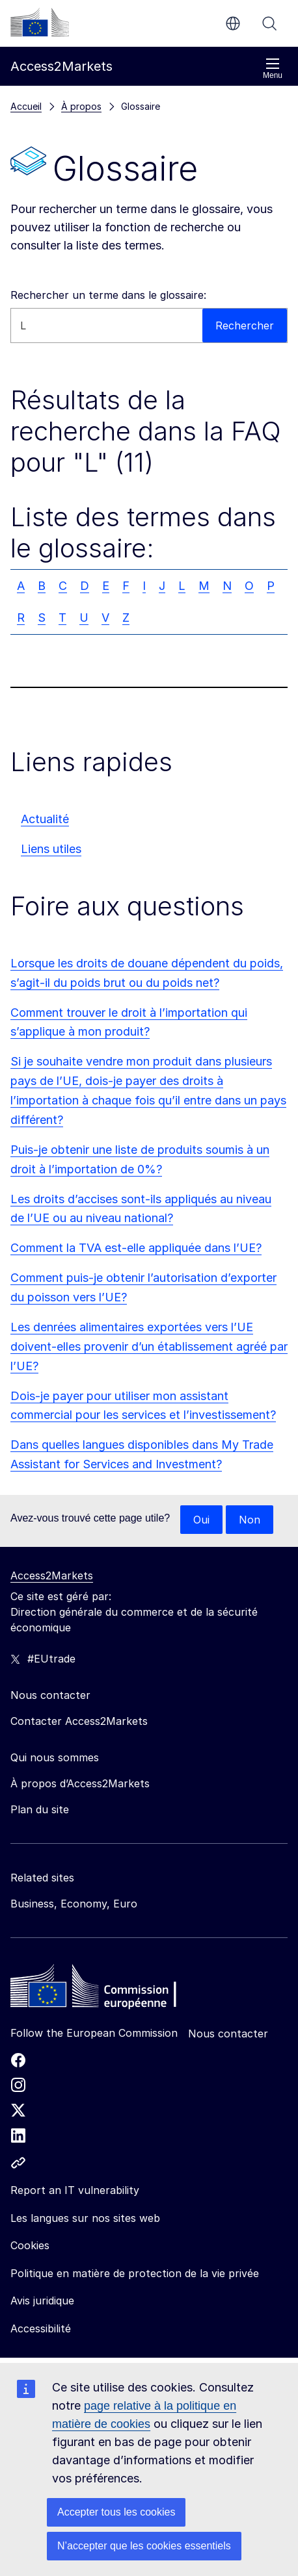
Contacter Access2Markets (79, 1721)
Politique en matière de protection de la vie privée (134, 2273)
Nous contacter (228, 2033)
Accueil (26, 106)
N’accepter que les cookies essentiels (144, 2545)
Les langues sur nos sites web (85, 2218)
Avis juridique (42, 2300)
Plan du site (39, 1809)
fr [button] (233, 23)
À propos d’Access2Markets (80, 1783)
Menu (272, 68)
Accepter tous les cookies (116, 2512)
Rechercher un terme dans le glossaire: (108, 294)
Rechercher (269, 23)
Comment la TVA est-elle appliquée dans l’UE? (136, 1248)
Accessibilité (40, 2328)
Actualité (45, 819)
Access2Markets (51, 1575)
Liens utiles (51, 849)
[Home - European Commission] (104, 1989)
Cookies (29, 2245)
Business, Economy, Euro (73, 1903)
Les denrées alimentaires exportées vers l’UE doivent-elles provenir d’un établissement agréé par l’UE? (149, 1346)
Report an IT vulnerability (74, 2190)
